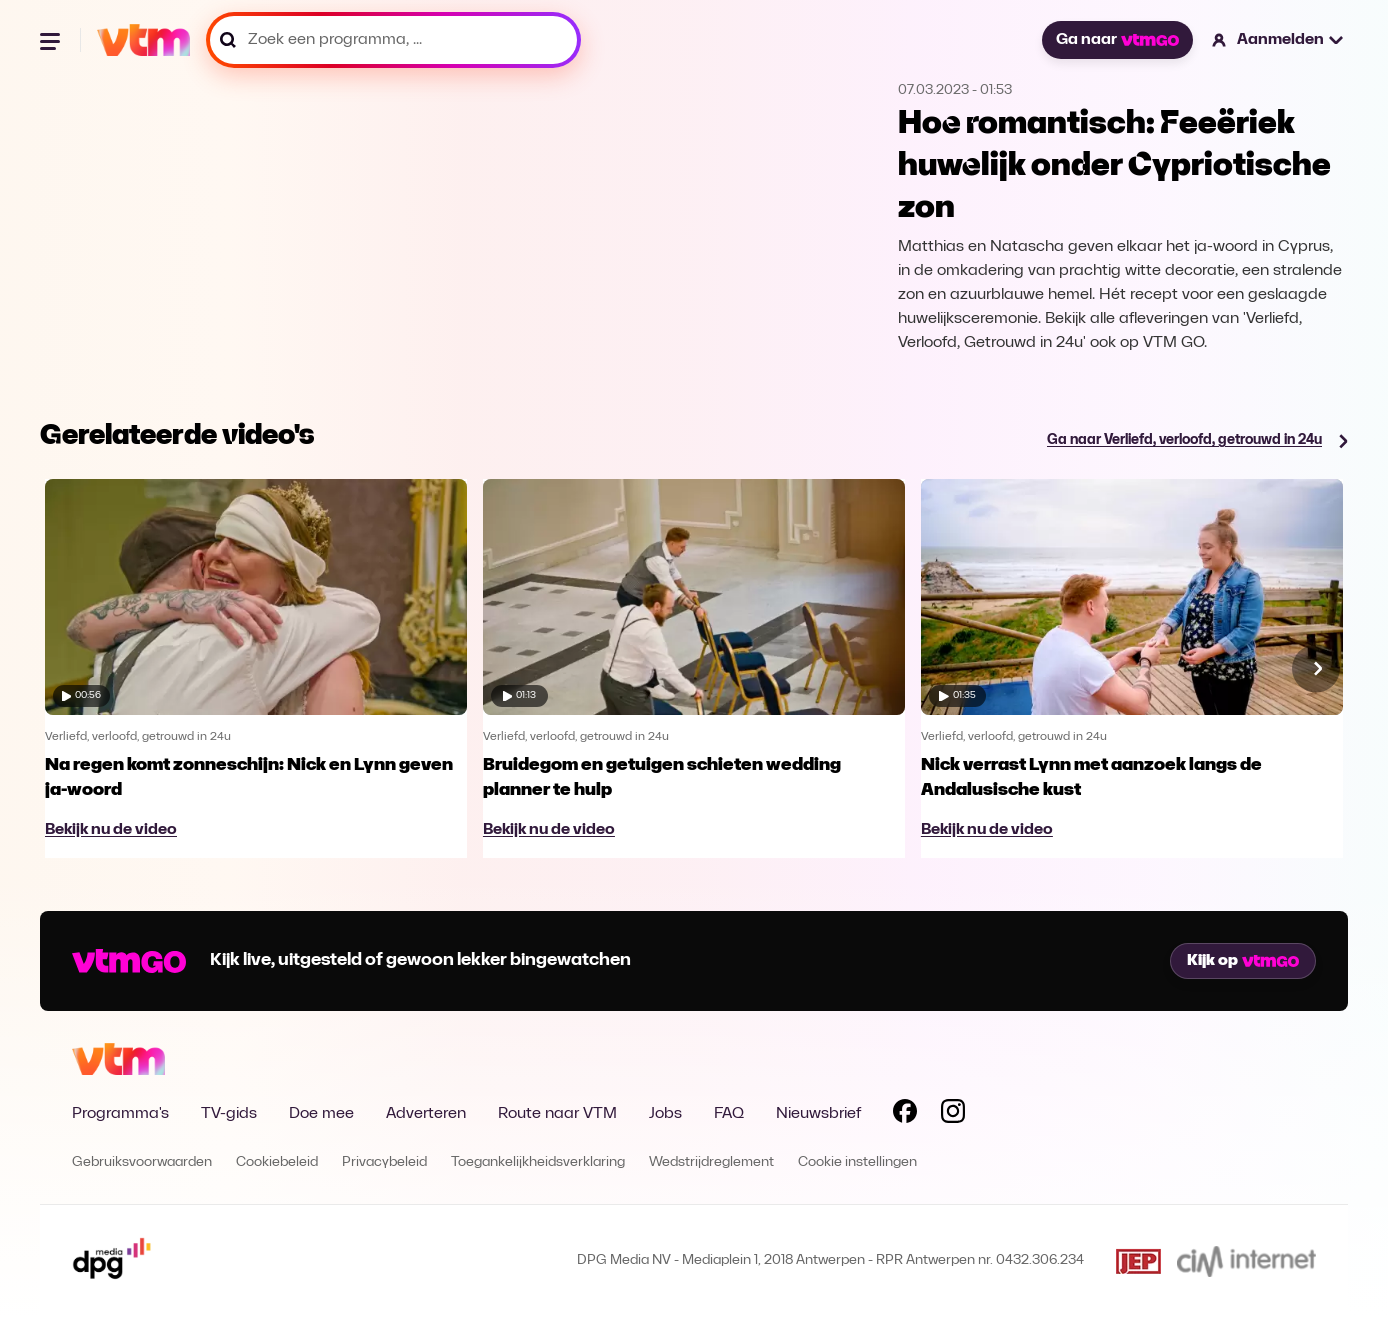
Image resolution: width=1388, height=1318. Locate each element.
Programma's (120, 1114)
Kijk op (1243, 961)
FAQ (729, 1114)
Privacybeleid (384, 1162)
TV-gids (229, 1114)
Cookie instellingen (857, 1162)
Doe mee (321, 1114)
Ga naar (1117, 40)
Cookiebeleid (277, 1162)
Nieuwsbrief (818, 1114)
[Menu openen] (52, 40)
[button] (1278, 40)
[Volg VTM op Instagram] (953, 1115)
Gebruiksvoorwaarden (142, 1162)
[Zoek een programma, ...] (393, 40)
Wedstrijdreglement (711, 1162)
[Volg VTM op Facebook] (905, 1115)
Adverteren (426, 1114)
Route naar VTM (557, 1114)
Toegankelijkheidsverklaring (538, 1162)
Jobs (665, 1114)
